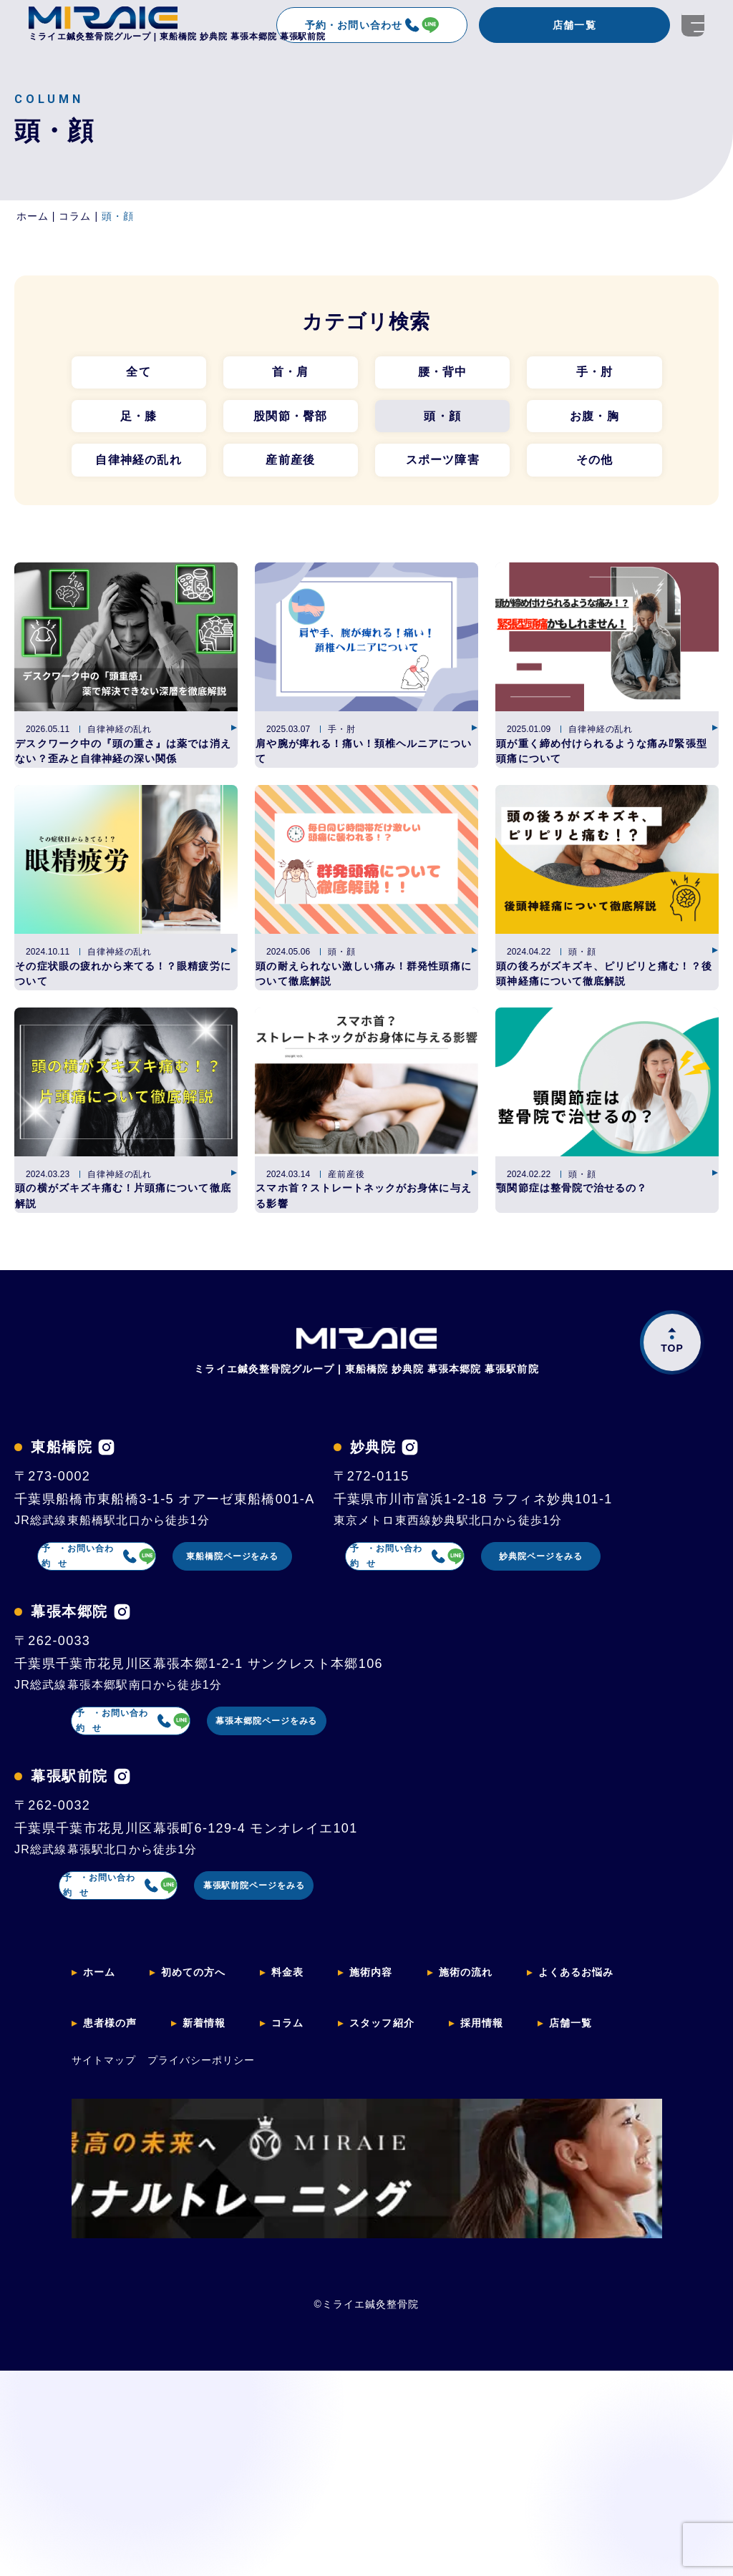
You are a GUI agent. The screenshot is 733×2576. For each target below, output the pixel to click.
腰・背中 (442, 374)
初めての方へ (202, 2254)
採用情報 (512, 2294)
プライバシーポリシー (201, 2325)
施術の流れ (494, 2254)
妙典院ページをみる (305, 1825)
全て (138, 374)
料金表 (303, 2254)
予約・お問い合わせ (371, 25)
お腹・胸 (594, 421)
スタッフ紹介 (405, 2294)
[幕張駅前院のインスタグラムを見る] (122, 2056)
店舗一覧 (574, 25)
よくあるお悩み (613, 2254)
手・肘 (594, 374)
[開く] (692, 25)
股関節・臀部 (290, 421)
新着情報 (215, 2294)
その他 (594, 468)
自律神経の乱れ (138, 468)
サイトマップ (104, 2325)
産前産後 (290, 468)
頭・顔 (442, 421)
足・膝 (138, 421)
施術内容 (392, 2254)
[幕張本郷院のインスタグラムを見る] (122, 1884)
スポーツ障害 (443, 468)
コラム (303, 2294)
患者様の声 (114, 2294)
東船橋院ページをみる (306, 1653)
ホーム (101, 2254)
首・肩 (290, 374)
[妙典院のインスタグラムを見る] (91, 1712)
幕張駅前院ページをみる (305, 2169)
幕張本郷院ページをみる (305, 1997)
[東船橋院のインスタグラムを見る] (106, 1541)
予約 (106, 1654)
